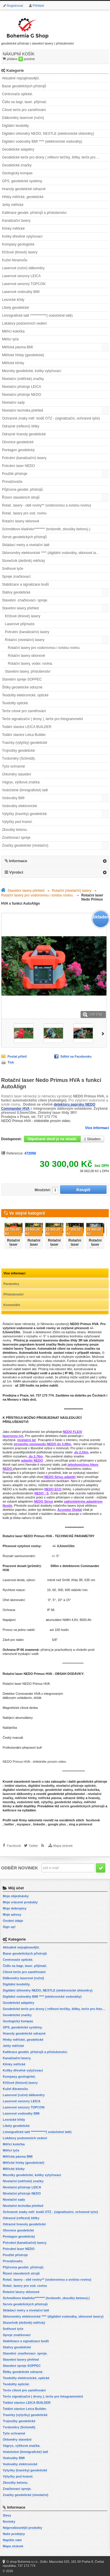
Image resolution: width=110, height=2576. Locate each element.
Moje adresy (12, 1914)
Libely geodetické (15, 308)
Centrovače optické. (17, 94)
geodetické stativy (59, 1789)
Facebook (14, 1845)
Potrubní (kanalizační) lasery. (24, 458)
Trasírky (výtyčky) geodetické (24, 743)
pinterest (85, 1824)
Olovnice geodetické (18, 442)
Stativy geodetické (16, 592)
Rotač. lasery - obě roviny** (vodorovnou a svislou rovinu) (46, 505)
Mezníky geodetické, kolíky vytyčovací (31, 371)
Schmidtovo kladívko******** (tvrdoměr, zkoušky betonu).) (46, 529)
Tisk (11, 1062)
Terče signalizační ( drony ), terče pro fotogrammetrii (42, 719)
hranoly (94, 1798)
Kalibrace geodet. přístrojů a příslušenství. (34, 213)
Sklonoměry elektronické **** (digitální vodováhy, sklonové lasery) (53, 553)
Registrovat (15, 5)
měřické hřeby (25, 1798)
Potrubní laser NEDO (18, 466)
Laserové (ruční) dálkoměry (23, 268)
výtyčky (47, 1802)
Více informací (97, 1128)
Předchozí (2, 1232)
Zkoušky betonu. (15, 830)
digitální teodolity (41, 1785)
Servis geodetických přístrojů (24, 537)
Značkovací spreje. (17, 838)
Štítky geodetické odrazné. (22, 687)
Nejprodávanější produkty (22, 2527)
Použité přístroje (14, 474)
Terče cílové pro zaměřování (24, 711)
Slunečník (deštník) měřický (23, 561)
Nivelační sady (13, 402)
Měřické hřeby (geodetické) (23, 355)
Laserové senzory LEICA (21, 276)
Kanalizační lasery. (16, 221)
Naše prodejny (14, 2534)
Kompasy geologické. (18, 244)
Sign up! (9, 1927)
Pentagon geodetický (18, 450)
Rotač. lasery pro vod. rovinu (24, 513)
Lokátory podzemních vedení (24, 323)
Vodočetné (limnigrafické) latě (25, 790)
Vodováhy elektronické (19, 806)
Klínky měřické (13, 228)
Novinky (9, 2521)
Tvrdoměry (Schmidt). (19, 758)
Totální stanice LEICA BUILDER (26, 727)
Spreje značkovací (16, 576)
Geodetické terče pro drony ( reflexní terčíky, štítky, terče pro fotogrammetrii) (55, 157)
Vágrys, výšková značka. (21, 782)
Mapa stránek (63, 1845)
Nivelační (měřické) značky (23, 379)
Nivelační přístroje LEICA (21, 387)
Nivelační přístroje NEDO (21, 395)
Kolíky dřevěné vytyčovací (22, 236)
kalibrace (10, 1810)
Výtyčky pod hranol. (17, 822)
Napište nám (12, 2540)
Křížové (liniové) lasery (19, 252)
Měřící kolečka (13, 331)
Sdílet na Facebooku (76, 1056)
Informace (18, 861)
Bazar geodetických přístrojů (24, 86)
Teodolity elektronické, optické (25, 695)
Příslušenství (13, 1294)
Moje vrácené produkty (20, 1902)
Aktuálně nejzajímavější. (21, 78)
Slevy (7, 2515)
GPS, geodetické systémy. (22, 181)
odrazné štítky (74, 1798)
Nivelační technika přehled (22, 410)
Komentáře (12, 1305)
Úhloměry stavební (16, 774)
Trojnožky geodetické (18, 751)
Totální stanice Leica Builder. (24, 735)
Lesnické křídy (13, 300)
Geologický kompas (17, 173)
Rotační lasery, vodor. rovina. (30, 664)
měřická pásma (50, 1798)
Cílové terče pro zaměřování (24, 110)
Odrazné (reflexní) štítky (20, 426)
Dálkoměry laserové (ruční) (23, 118)
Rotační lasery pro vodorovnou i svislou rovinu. (44, 648)
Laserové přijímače (19, 624)
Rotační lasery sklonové (20, 521)
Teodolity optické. (15, 703)
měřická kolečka (86, 1789)
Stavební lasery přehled (20, 608)
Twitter (33, 1845)
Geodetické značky (17, 165)
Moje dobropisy (14, 1908)
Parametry (11, 1284)
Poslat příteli (17, 1056)
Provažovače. (12, 482)
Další (103, 1033)
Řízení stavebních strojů (21, 497)
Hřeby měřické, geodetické (22, 197)
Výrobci (16, 872)
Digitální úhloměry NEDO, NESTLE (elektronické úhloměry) (48, 134)
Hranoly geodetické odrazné (24, 189)
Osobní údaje (13, 1920)
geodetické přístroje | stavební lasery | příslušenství (37, 30)
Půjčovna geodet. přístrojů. (23, 489)
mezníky (9, 1802)
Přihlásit (38, 5)
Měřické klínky (13, 363)
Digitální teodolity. (15, 126)
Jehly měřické (12, 205)
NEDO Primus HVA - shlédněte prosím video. (36, 1121)
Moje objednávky (16, 1896)
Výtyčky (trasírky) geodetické (24, 814)
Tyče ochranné (13, 766)
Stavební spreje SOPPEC (22, 679)
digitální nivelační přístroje (23, 1789)
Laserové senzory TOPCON (24, 284)
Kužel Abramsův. (15, 260)
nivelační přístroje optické (76, 1785)
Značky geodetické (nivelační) (25, 845)
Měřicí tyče (10, 339)
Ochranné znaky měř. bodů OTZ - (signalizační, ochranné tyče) (51, 418)
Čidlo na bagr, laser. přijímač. (24, 102)
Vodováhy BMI (13, 798)
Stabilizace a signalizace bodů (25, 584)
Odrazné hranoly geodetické (24, 434)
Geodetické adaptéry (18, 149)
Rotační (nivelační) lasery (24, 640)
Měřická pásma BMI (17, 347)
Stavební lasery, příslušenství (27, 671)
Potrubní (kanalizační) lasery (27, 632)
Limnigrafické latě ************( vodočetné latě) (37, 315)
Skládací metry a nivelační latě (26, 545)
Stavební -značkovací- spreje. (25, 600)
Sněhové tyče (12, 569)
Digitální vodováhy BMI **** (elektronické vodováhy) (42, 141)
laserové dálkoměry (18, 1794)
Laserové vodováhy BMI (21, 292)
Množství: (43, 1190)
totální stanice (15, 1785)
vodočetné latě (28, 1802)
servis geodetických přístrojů (82, 1806)
